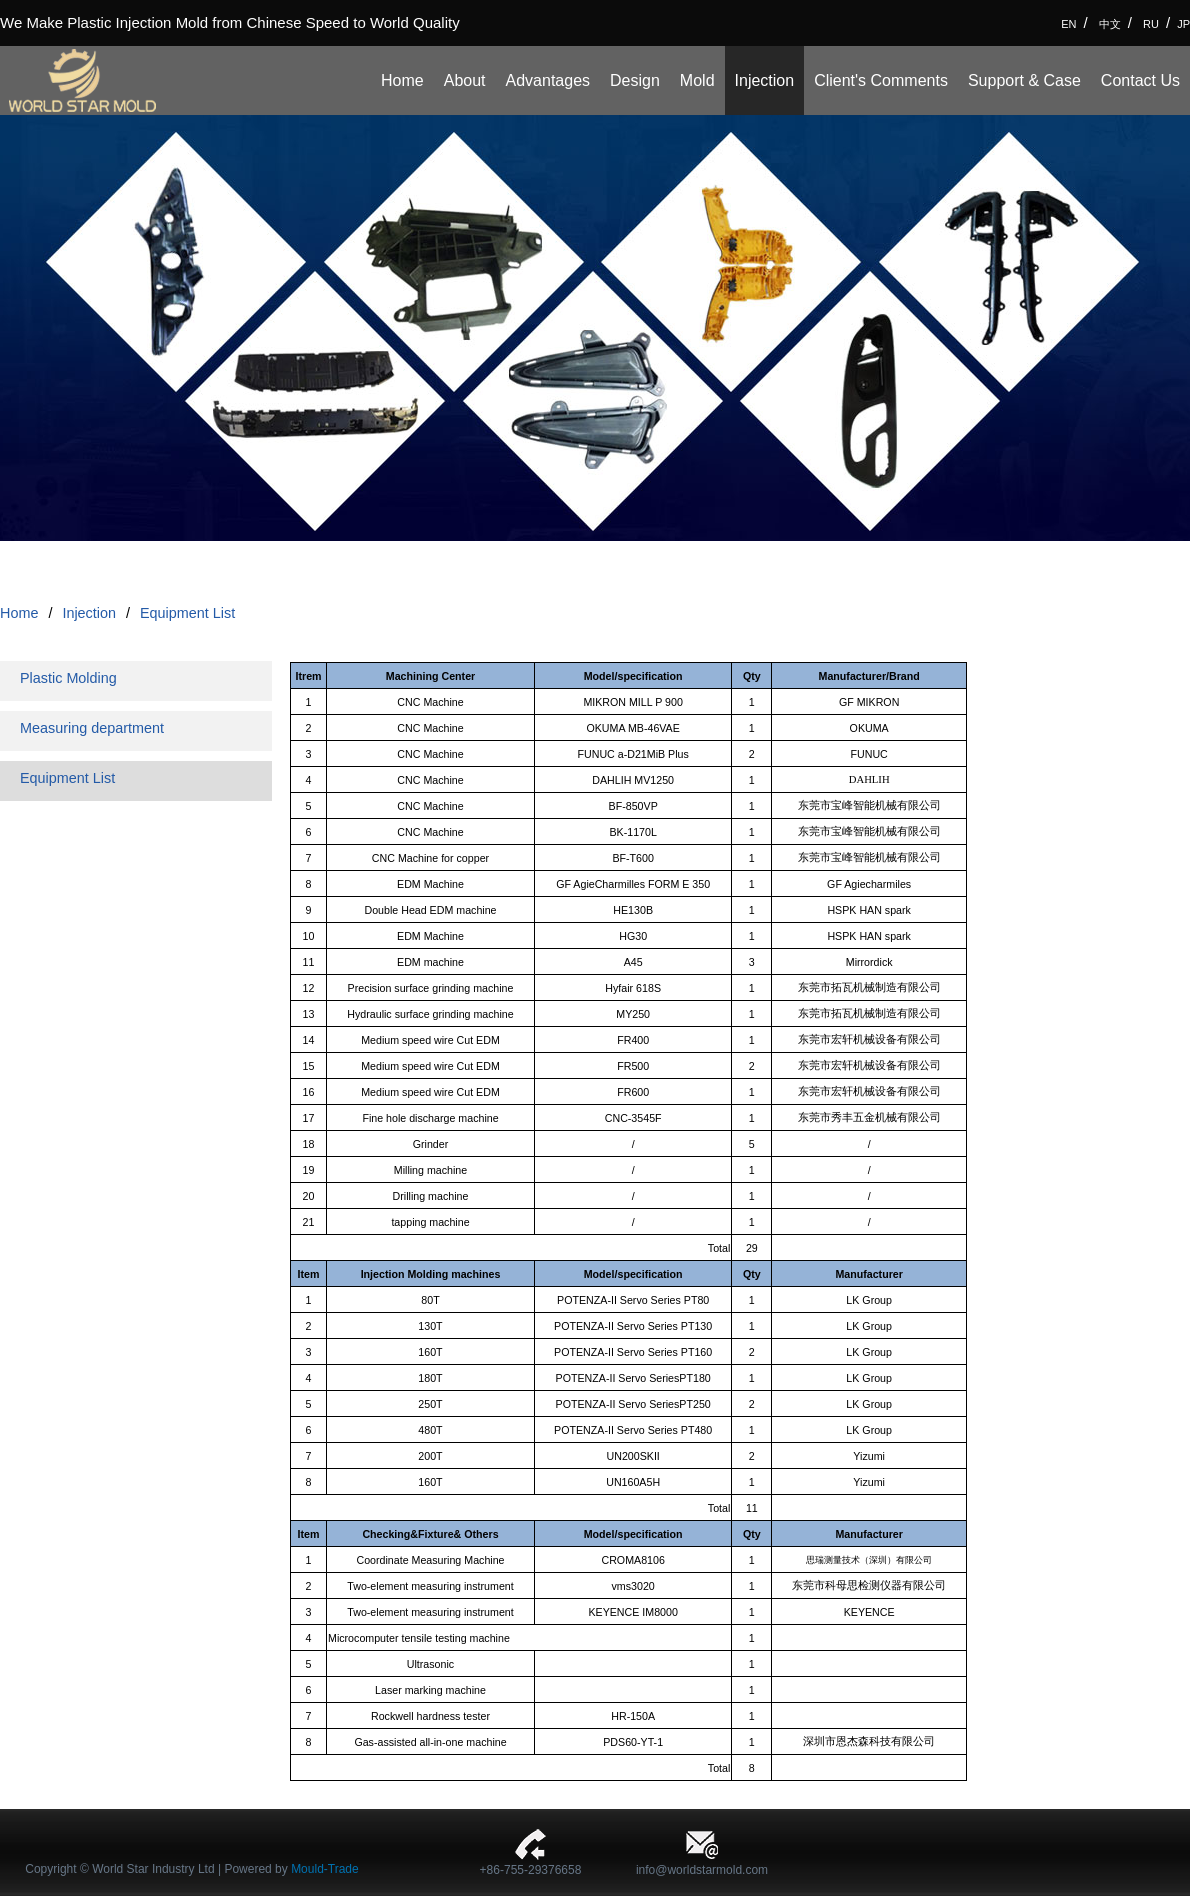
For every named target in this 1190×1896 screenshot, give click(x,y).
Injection (765, 80)
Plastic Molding (68, 678)
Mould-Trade (325, 1869)
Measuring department (92, 728)
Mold (697, 80)
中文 (1110, 24)
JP (1183, 24)
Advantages (548, 80)
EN (1068, 24)
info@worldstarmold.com (702, 1870)
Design (635, 80)
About (465, 80)
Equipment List (187, 613)
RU (1151, 24)
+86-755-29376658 (531, 1870)
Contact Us (1140, 80)
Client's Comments (881, 80)
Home (402, 80)
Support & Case (1024, 80)
